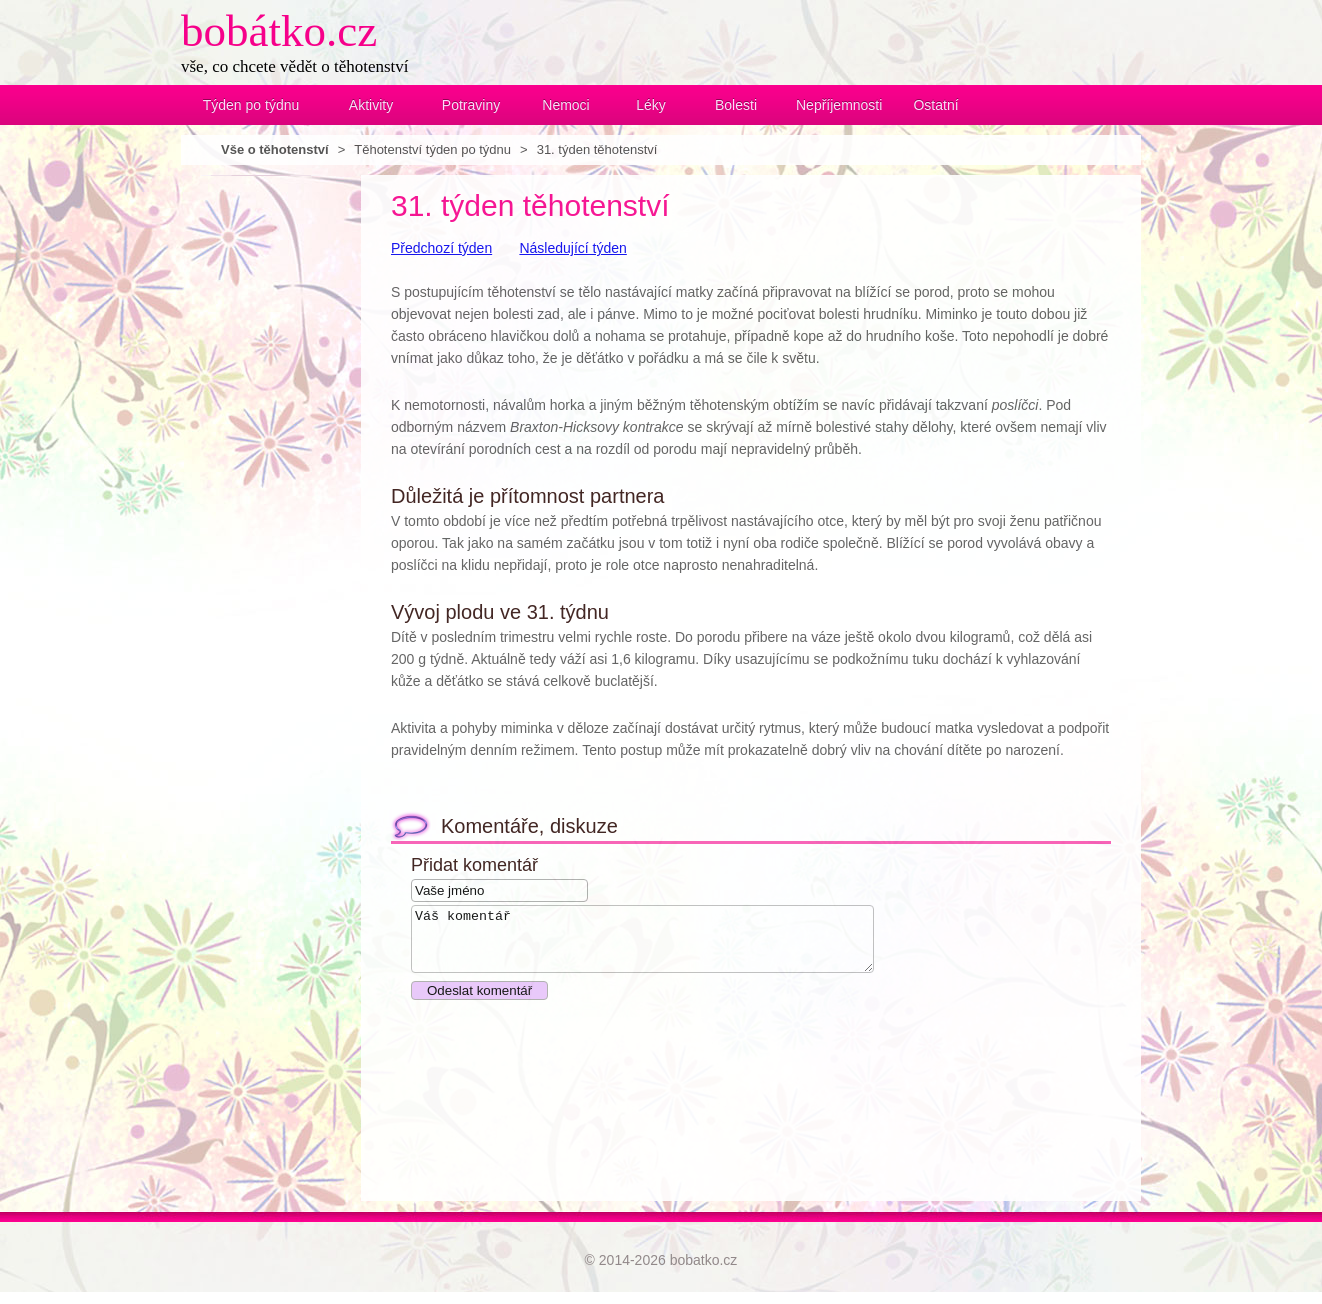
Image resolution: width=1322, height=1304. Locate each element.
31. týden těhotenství (597, 149)
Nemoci (565, 105)
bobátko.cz (279, 31)
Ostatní (935, 105)
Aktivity (371, 105)
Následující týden (572, 248)
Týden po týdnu (251, 105)
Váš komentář (670, 945)
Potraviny (471, 105)
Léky (651, 105)
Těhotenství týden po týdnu (432, 149)
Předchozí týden (441, 248)
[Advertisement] (261, 475)
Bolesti (736, 105)
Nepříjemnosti (836, 105)
